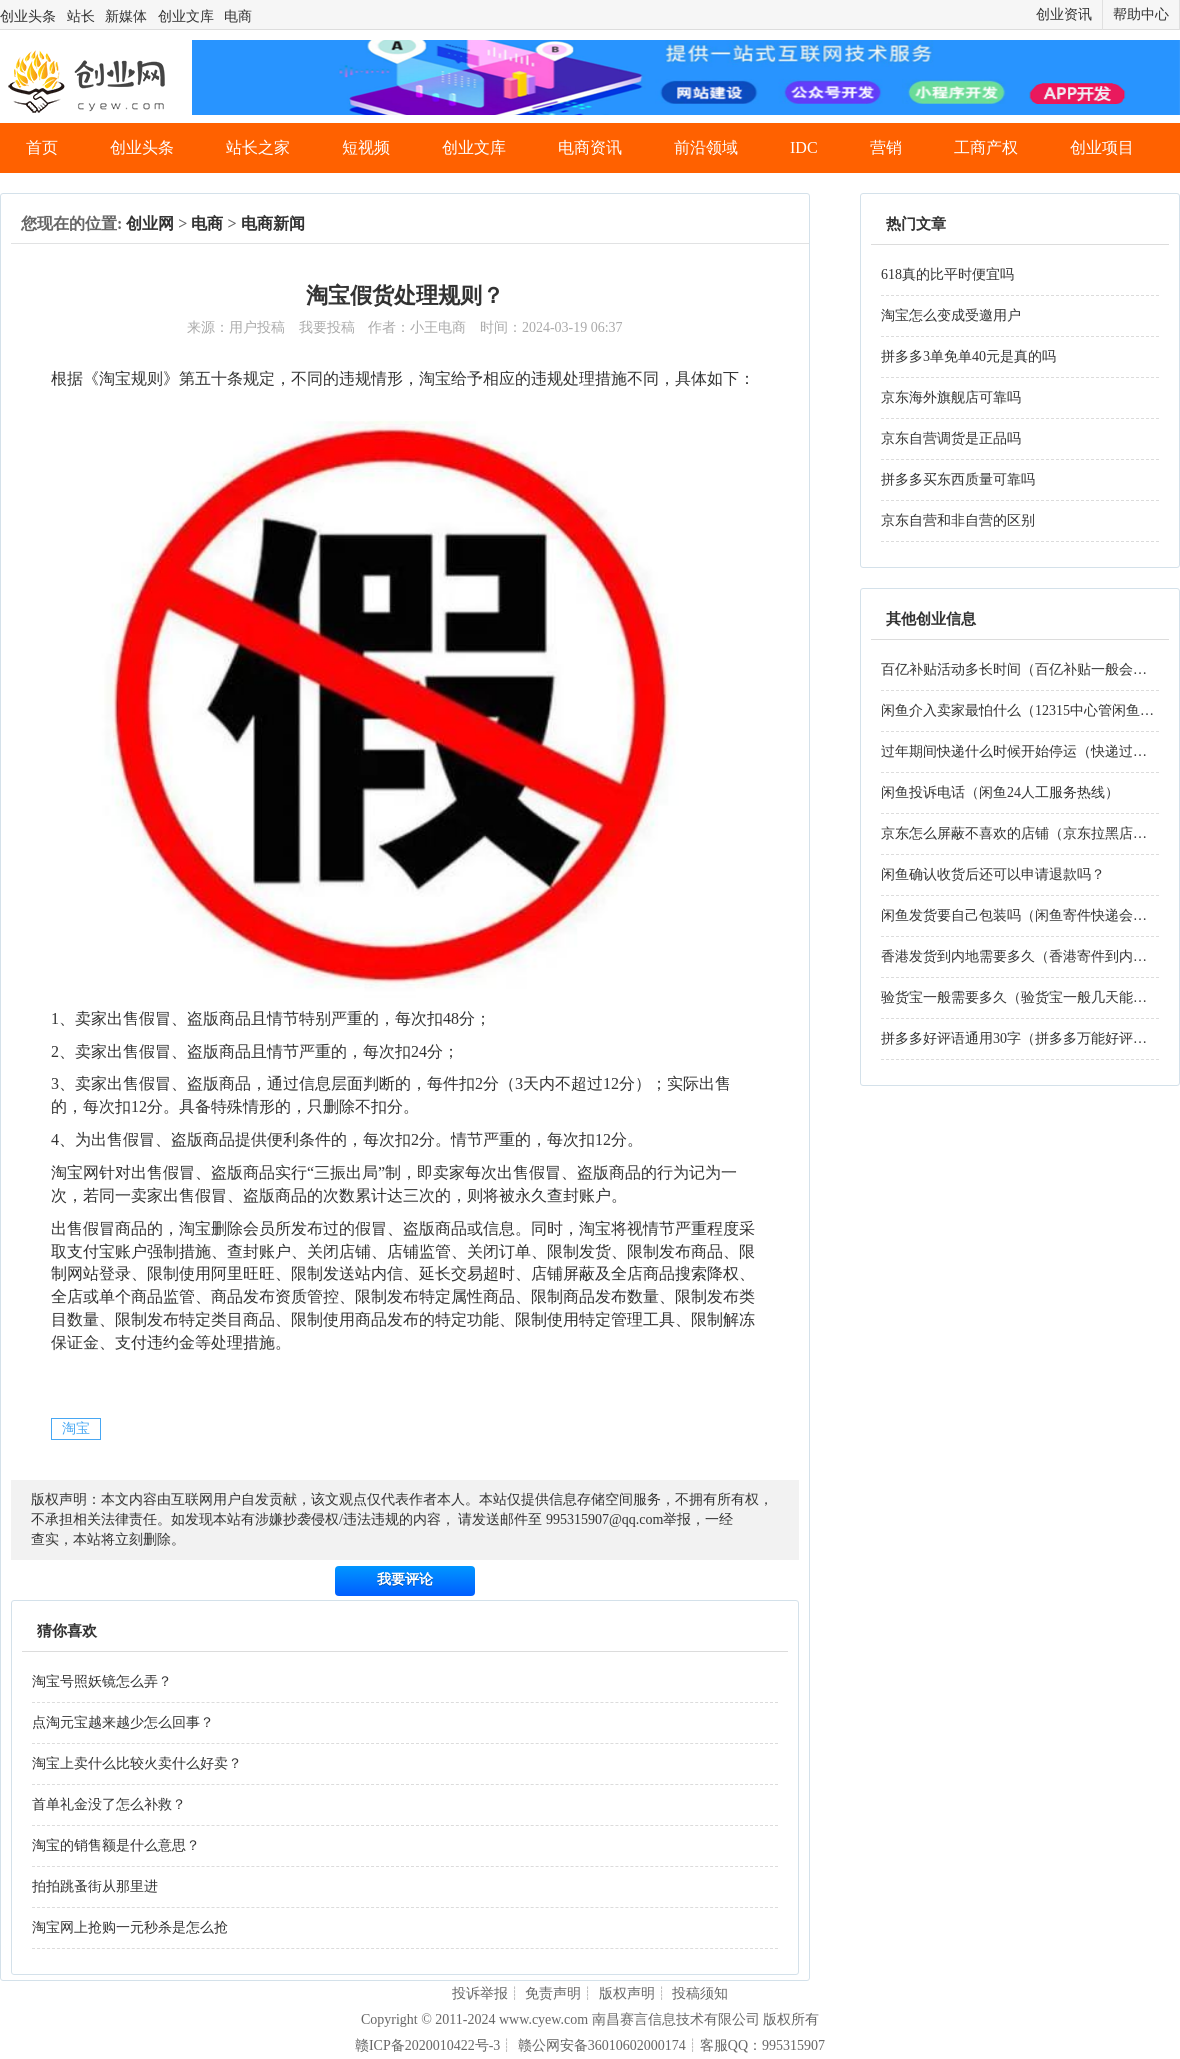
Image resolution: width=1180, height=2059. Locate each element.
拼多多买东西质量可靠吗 (958, 479)
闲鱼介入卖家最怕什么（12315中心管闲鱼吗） (1024, 710)
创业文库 (186, 16)
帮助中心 (1141, 14)
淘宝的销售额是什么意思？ (116, 1845)
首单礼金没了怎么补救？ (109, 1804)
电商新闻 (273, 223)
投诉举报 (480, 1993)
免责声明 (553, 1993)
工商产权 (986, 147)
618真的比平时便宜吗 (947, 274)
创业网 (150, 223)
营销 (886, 147)
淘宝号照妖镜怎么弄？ (102, 1681)
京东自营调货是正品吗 (951, 438)
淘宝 (76, 1428)
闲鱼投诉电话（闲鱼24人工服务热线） (1000, 792)
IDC (804, 147)
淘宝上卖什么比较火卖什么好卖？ (137, 1763)
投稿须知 (700, 1993)
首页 (42, 147)
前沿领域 (706, 147)
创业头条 (28, 16)
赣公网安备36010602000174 (602, 2045)
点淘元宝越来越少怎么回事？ (123, 1722)
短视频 (366, 147)
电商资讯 (590, 147)
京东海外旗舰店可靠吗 (951, 397)
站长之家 (258, 147)
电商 (238, 16)
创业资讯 (1064, 14)
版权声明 (627, 1993)
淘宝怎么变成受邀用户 (951, 315)
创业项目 (1102, 147)
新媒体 (126, 16)
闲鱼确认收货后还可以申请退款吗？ (993, 874)
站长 (81, 16)
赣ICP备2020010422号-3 (427, 2045)
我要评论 (405, 1579)
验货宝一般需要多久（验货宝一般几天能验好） (1028, 997)
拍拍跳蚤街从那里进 (95, 1886)
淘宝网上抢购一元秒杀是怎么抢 (130, 1927)
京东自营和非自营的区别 (958, 520)
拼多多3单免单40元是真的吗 (968, 356)
